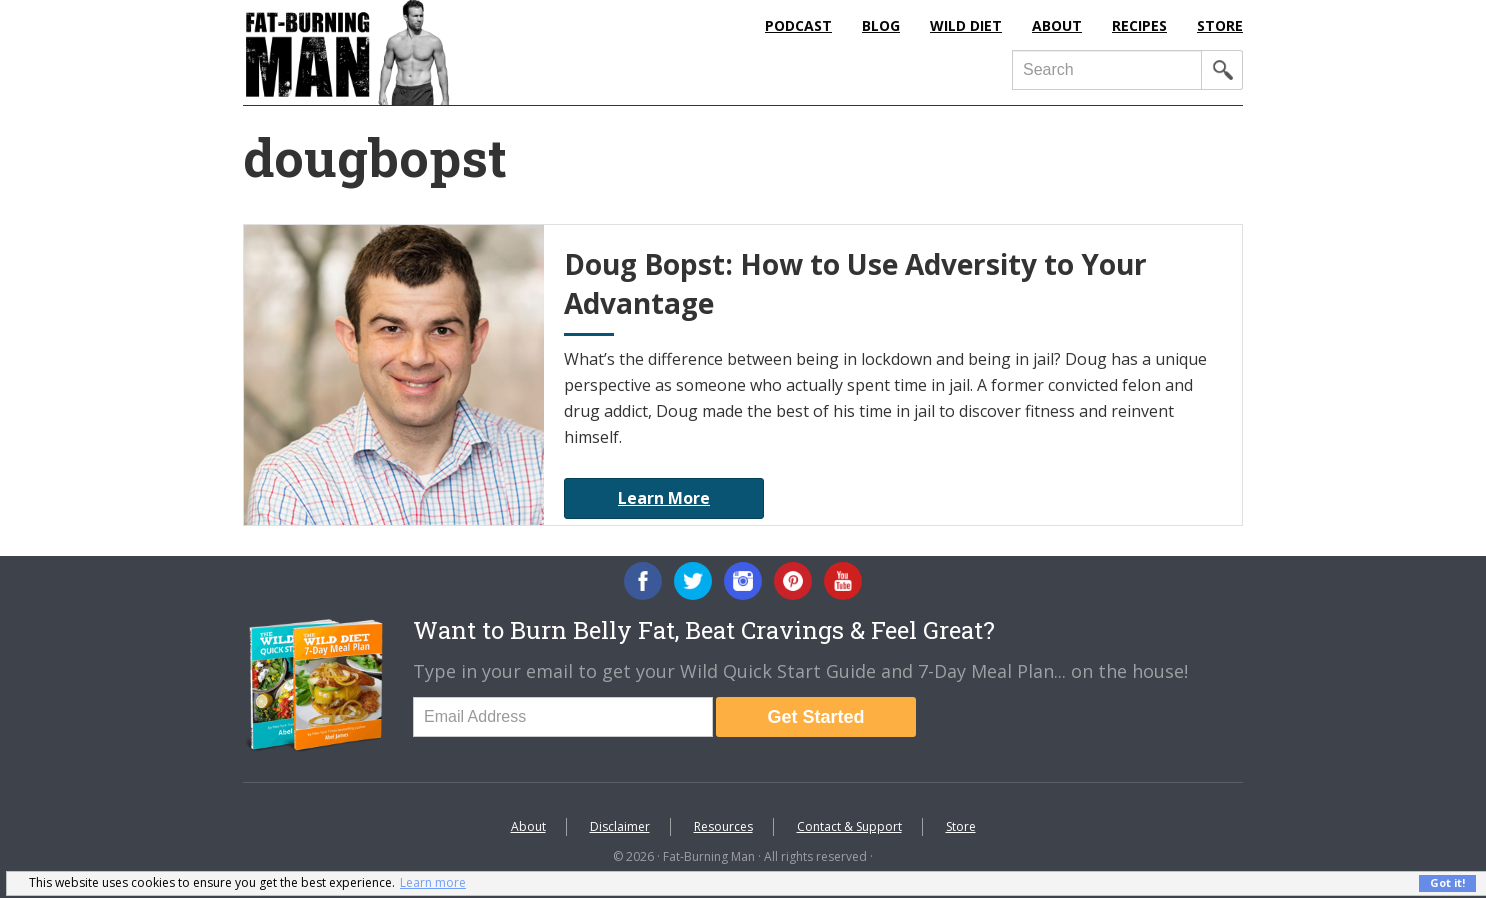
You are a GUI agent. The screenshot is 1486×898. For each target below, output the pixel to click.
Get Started (815, 717)
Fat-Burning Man (428, 52)
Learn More (664, 498)
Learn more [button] (433, 882)
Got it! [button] (1447, 882)
